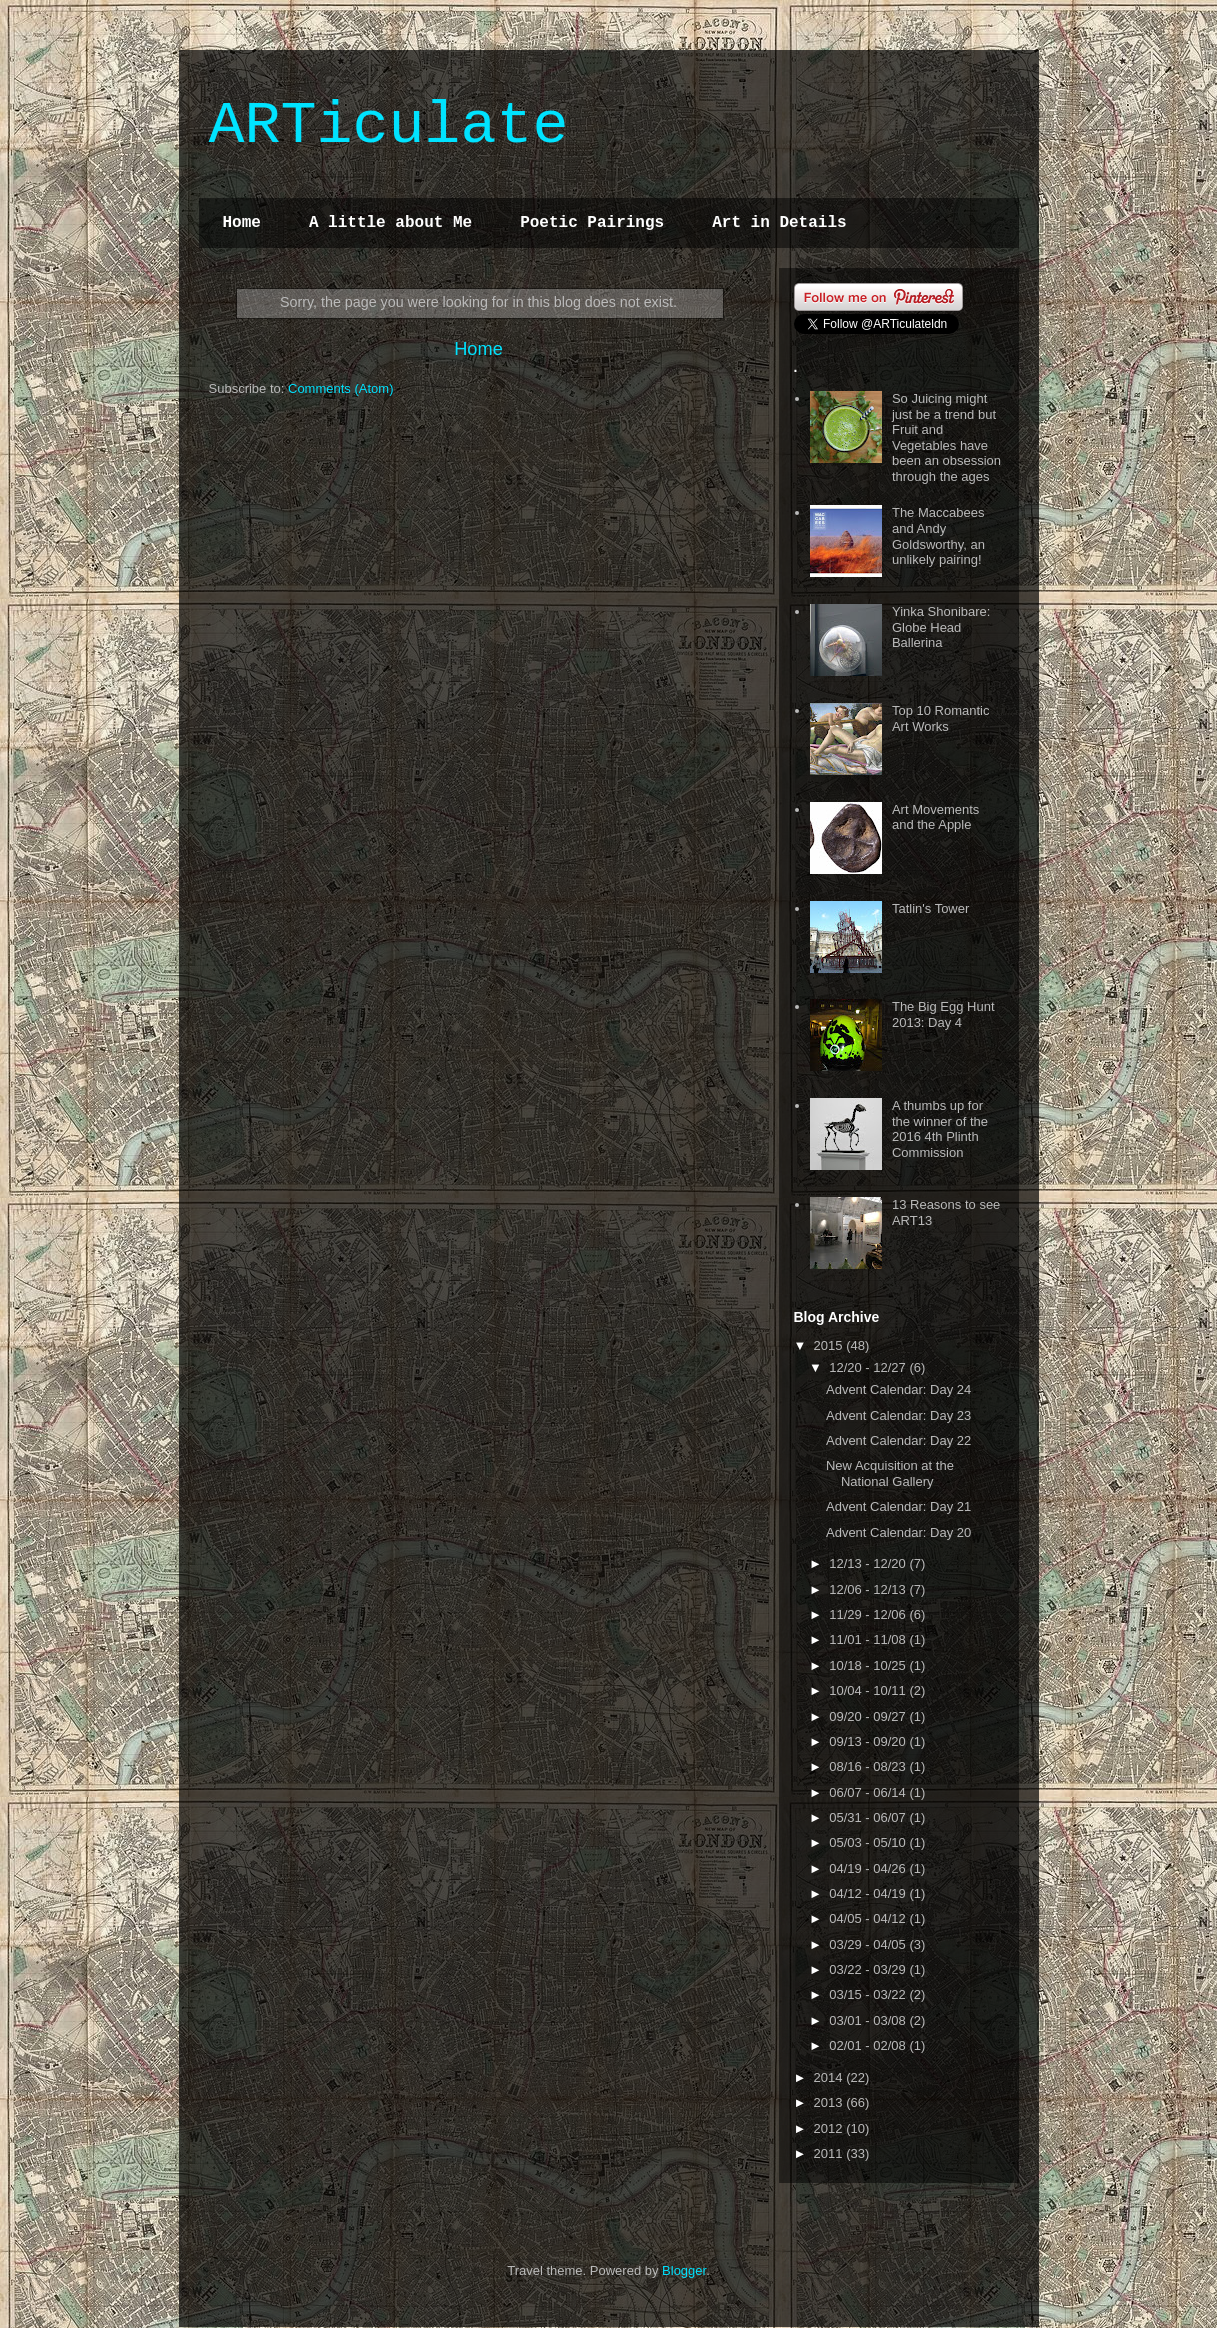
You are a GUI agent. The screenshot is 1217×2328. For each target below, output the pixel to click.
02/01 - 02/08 (869, 2045)
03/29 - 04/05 (869, 1944)
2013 (830, 2102)
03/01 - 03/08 (869, 2020)
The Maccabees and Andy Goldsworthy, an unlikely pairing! (938, 536)
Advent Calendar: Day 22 (898, 1440)
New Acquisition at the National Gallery (890, 1473)
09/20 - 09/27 (869, 1716)
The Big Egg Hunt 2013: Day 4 (943, 1014)
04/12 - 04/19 (869, 1893)
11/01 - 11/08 (869, 1639)
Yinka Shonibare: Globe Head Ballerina (941, 627)
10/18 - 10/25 (869, 1665)
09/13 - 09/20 (869, 1741)
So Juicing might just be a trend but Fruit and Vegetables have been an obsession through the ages (946, 437)
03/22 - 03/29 (869, 1969)
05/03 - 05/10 (869, 1842)
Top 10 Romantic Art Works (941, 718)
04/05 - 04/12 (869, 1918)
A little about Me (390, 223)
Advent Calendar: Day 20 (898, 1532)
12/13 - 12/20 (869, 1563)
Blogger (684, 2270)
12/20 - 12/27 (869, 1367)
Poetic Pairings (592, 223)
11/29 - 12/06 (869, 1614)
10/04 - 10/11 (869, 1690)
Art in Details (779, 223)
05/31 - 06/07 (869, 1817)
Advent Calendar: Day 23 (898, 1415)
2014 (830, 2077)
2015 (830, 1345)
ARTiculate (389, 126)
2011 (830, 2153)
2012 (830, 2128)
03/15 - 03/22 (869, 1994)
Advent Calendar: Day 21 (898, 1506)
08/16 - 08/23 (869, 1766)
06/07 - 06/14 (869, 1792)
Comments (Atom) (340, 388)
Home (242, 223)
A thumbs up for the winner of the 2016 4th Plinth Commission (940, 1129)
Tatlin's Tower (930, 908)
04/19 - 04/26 (869, 1868)
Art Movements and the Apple (935, 817)
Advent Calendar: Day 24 (898, 1389)
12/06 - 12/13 (869, 1589)
